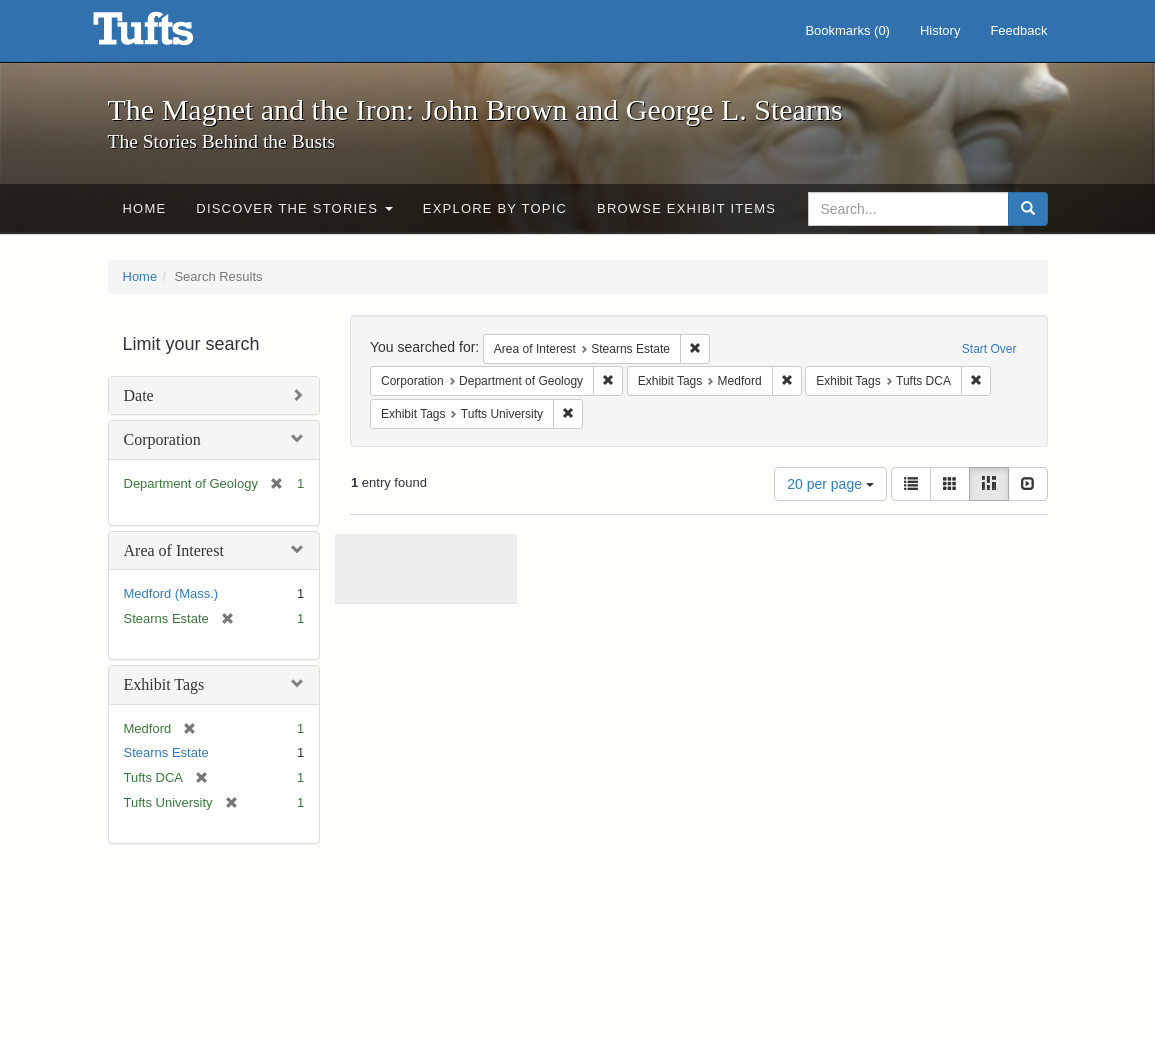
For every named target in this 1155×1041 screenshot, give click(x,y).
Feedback (1018, 30)
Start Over (989, 349)
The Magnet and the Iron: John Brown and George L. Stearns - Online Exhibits (168, 35)
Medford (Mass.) (171, 593)
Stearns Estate (166, 752)
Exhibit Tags (164, 684)
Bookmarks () (847, 30)
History (940, 30)
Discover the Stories (294, 208)
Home (145, 208)
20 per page (830, 484)
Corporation (162, 439)
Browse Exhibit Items (686, 208)
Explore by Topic (495, 208)
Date (139, 395)
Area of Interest (174, 550)
